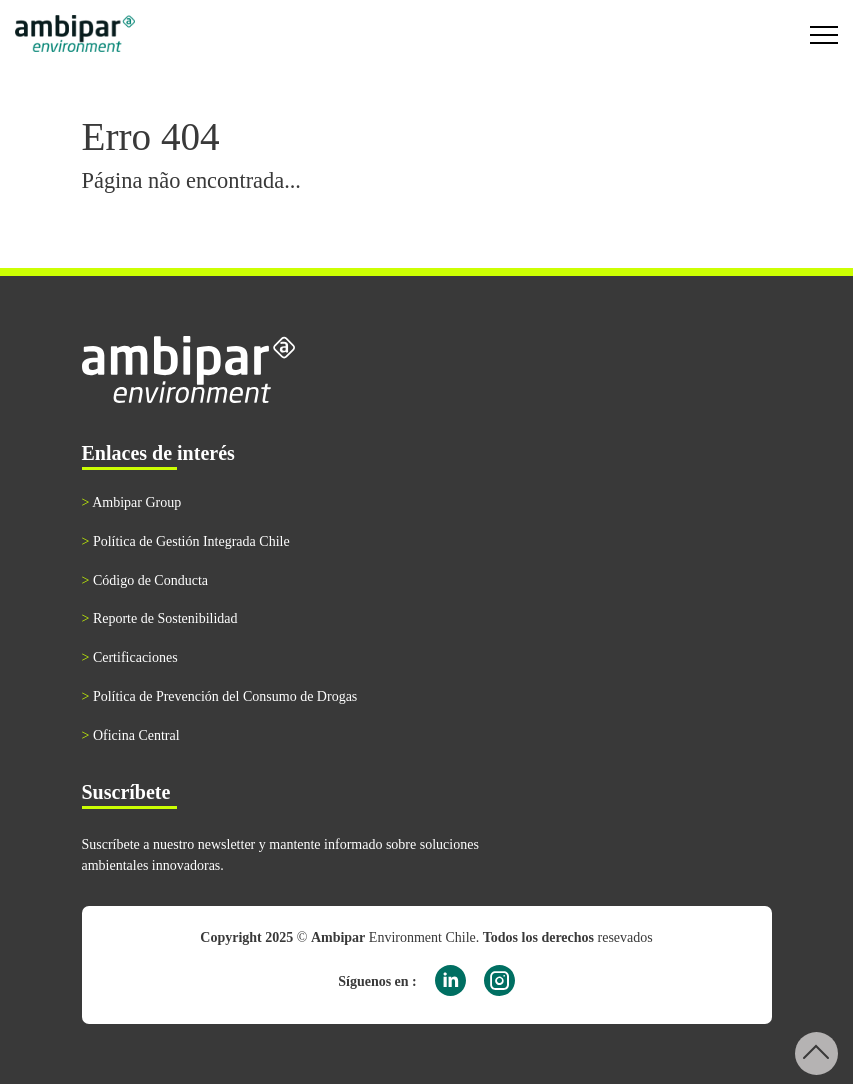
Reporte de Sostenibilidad (160, 618)
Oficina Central (131, 735)
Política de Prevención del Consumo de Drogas (220, 696)
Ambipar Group (132, 502)
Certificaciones (130, 657)
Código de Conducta (145, 580)
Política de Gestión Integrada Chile (186, 541)
